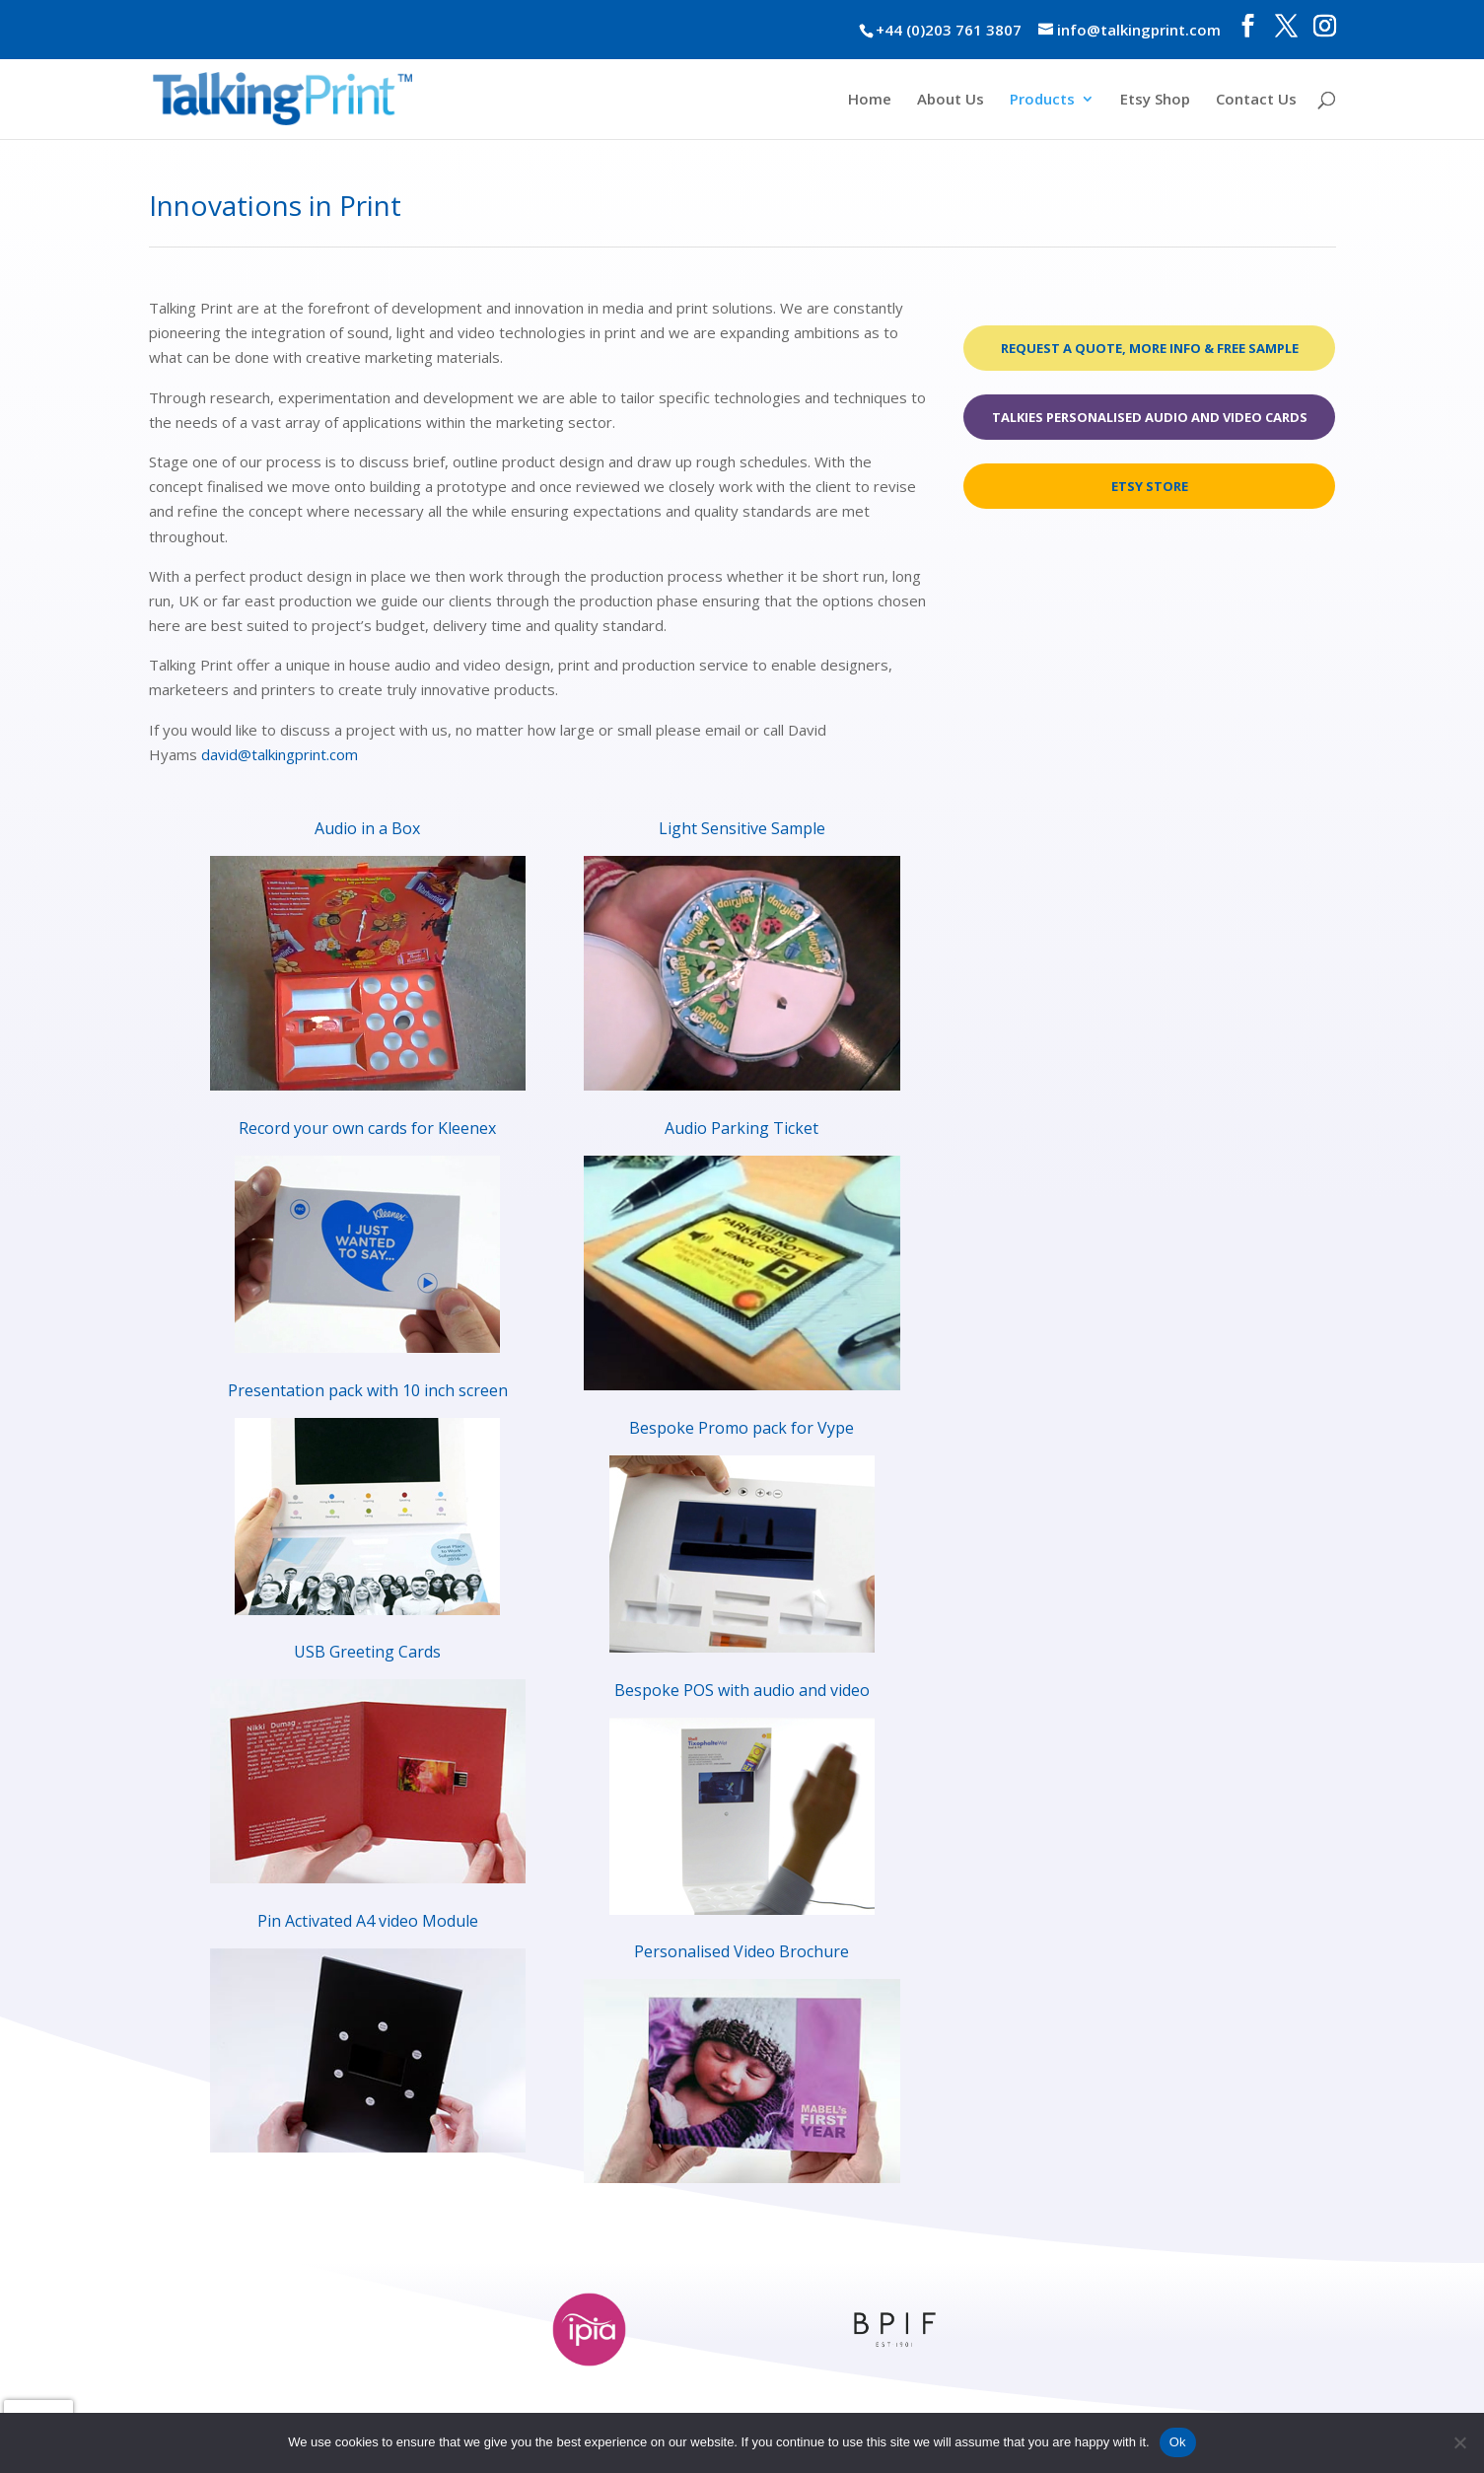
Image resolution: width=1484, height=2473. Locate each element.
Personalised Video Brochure (741, 1951)
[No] (1459, 2442)
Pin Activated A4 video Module (367, 1921)
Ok (1177, 2442)
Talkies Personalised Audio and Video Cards (1149, 417)
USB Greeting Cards (367, 1651)
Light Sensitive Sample (742, 828)
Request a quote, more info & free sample (1150, 348)
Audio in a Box (367, 828)
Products (1042, 100)
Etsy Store (1149, 486)
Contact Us (1256, 100)
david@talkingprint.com (279, 754)
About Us (950, 100)
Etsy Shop (1155, 100)
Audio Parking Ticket (741, 1128)
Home (869, 100)
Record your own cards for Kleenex (367, 1128)
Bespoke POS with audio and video (742, 1690)
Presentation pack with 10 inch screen (368, 1390)
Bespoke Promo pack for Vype (741, 1428)
